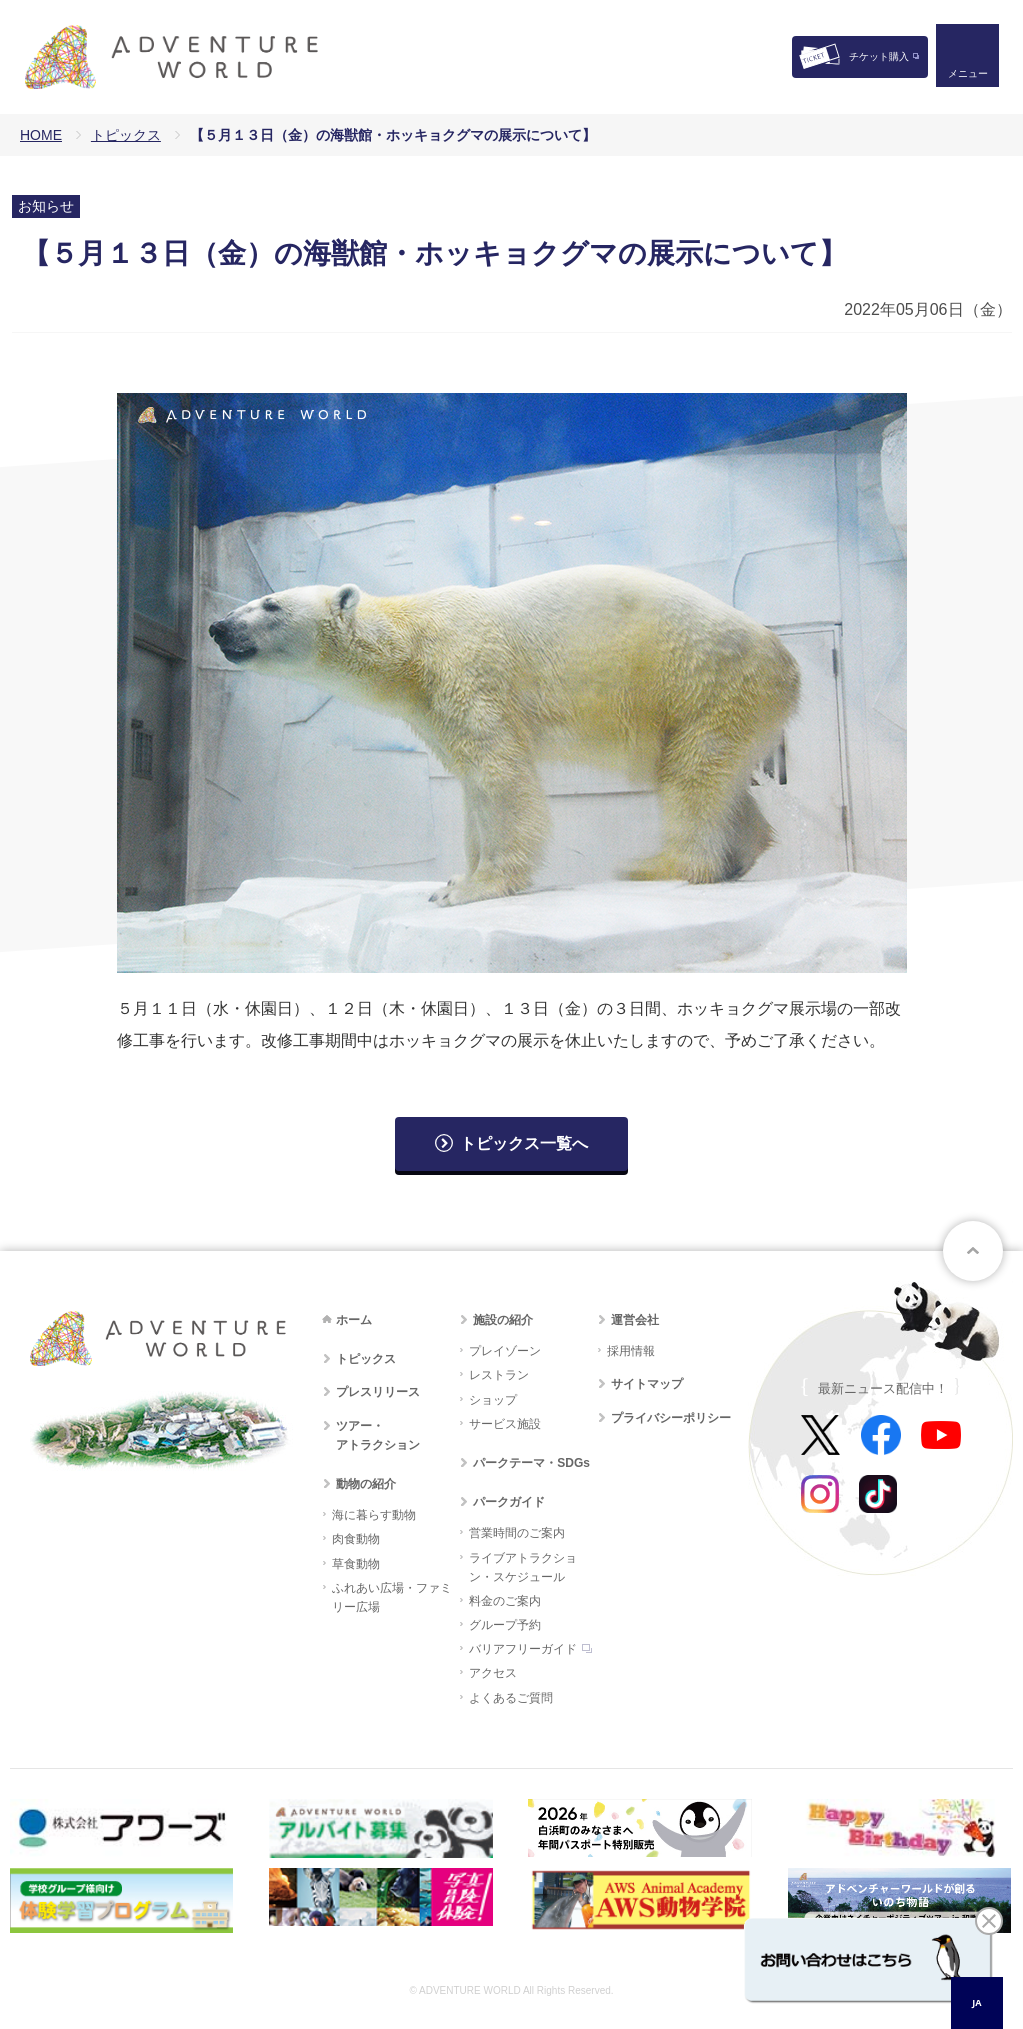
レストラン (499, 1375)
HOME (41, 135)
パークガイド (509, 1502)
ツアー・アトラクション (378, 1435)
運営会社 (635, 1320)
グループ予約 (505, 1625)
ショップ (493, 1400)
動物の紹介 (366, 1484)
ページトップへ (973, 1251)
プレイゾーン (505, 1351)
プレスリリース (378, 1392)
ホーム (354, 1320)
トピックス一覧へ (524, 1143)
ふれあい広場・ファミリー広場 (392, 1597)
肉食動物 (356, 1539)
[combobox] (977, 2003)
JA (976, 2002)
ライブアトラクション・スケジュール (523, 1567)
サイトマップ (647, 1384)
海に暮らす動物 (374, 1515)
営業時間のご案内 (517, 1533)
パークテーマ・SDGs (531, 1463)
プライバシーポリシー (671, 1418)
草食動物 (356, 1564)
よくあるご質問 (511, 1698)
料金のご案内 (505, 1601)
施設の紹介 (503, 1320)
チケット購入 (879, 56)
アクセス (493, 1673)
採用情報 (631, 1351)
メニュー (967, 75)
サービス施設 (505, 1424)
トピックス (126, 135)
